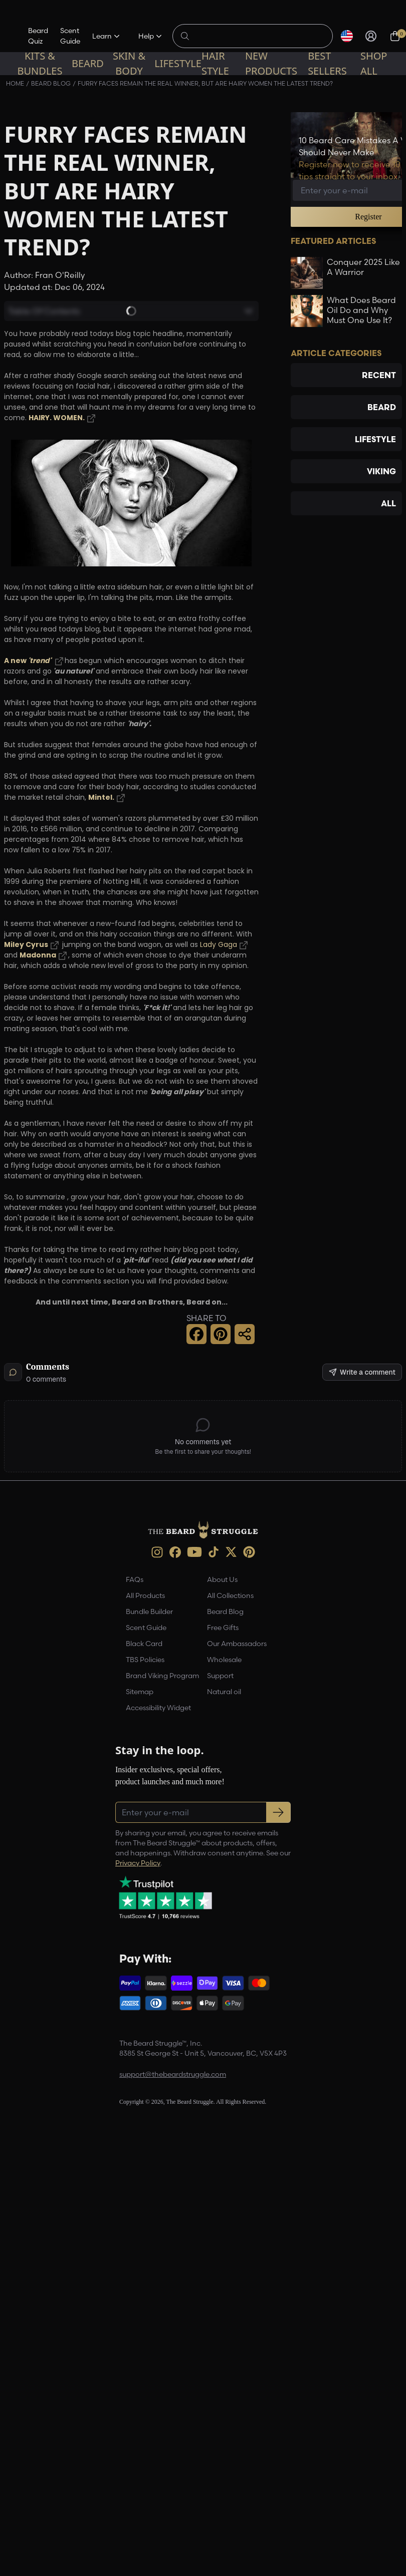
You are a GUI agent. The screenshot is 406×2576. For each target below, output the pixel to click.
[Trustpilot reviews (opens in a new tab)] (165, 1897)
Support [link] (220, 1675)
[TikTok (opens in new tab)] (213, 1551)
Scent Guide (70, 36)
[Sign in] (371, 36)
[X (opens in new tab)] (231, 1552)
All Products (145, 1595)
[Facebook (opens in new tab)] (175, 1552)
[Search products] (258, 36)
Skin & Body (129, 63)
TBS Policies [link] (145, 1659)
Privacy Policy (137, 1862)
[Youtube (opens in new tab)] (194, 1551)
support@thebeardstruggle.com (172, 2074)
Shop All (373, 63)
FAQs (134, 1579)
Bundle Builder (149, 1611)
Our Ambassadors (237, 1643)
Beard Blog (225, 1611)
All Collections (230, 1595)
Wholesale (224, 1659)
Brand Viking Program (162, 1675)
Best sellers (327, 63)
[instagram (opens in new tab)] (157, 1552)
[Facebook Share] (196, 1334)
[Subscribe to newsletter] (278, 1812)
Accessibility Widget (158, 1707)
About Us (222, 1579)
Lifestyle (177, 63)
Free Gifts (223, 1627)
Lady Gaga (218, 945)
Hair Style (215, 63)
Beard (88, 63)
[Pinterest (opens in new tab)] (249, 1552)
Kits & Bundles (39, 63)
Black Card (144, 1643)
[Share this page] (245, 1334)
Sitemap (139, 1691)
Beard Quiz (38, 36)
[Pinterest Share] (221, 1334)
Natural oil (224, 1691)
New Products (271, 63)
